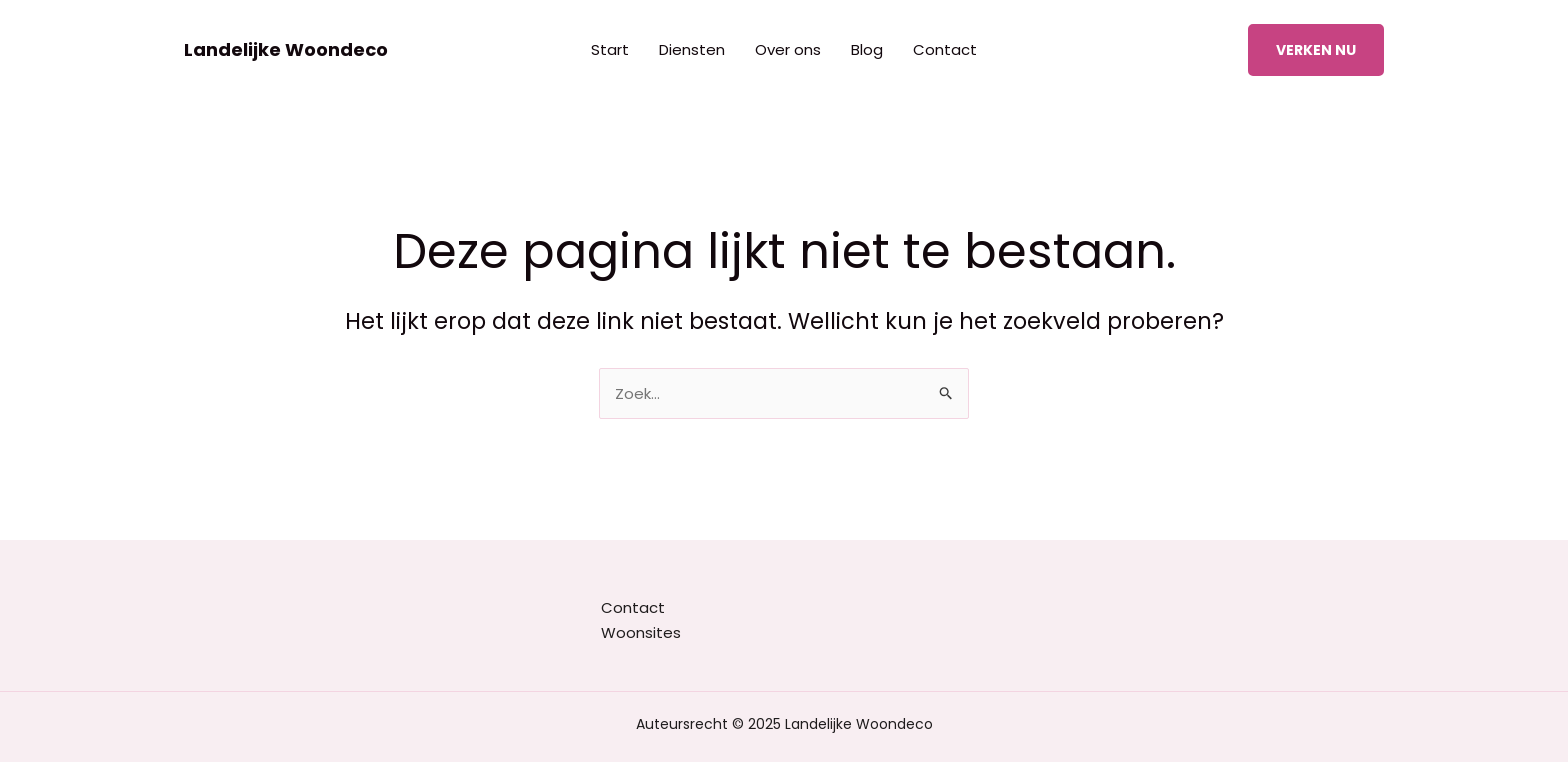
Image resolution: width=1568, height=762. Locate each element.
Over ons (788, 49)
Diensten (692, 49)
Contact (945, 49)
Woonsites (641, 632)
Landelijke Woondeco (286, 49)
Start (610, 49)
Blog (867, 49)
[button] (1316, 50)
